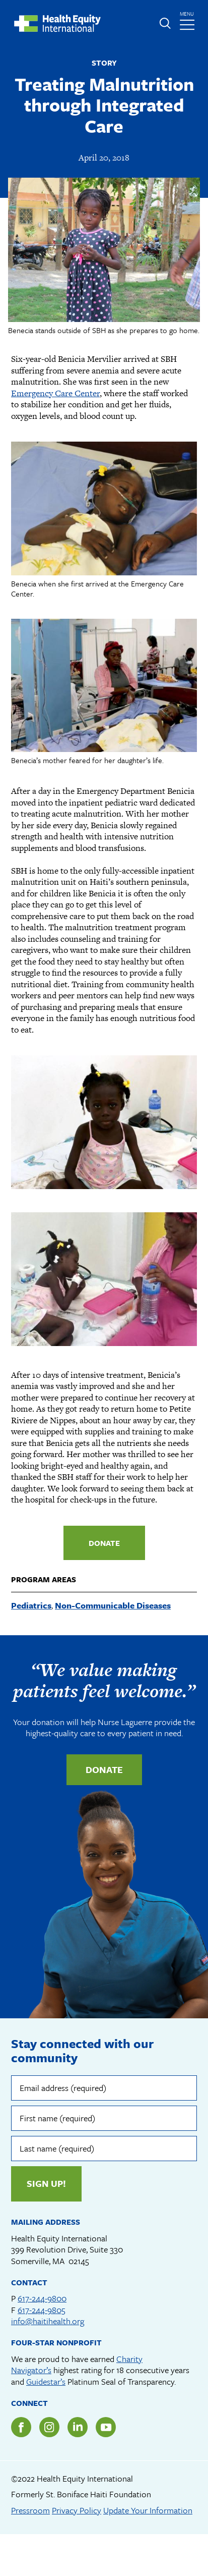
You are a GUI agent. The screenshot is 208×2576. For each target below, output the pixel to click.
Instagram (49, 2427)
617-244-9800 (42, 2298)
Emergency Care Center (55, 393)
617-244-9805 (41, 2309)
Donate (104, 1542)
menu (188, 18)
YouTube (106, 2427)
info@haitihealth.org (47, 2321)
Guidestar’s (45, 2381)
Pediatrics (31, 1605)
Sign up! (46, 2183)
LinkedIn (77, 2427)
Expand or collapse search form (165, 23)
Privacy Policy (76, 2510)
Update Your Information (147, 2510)
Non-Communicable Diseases (113, 1605)
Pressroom (30, 2510)
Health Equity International (57, 23)
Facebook (21, 2427)
